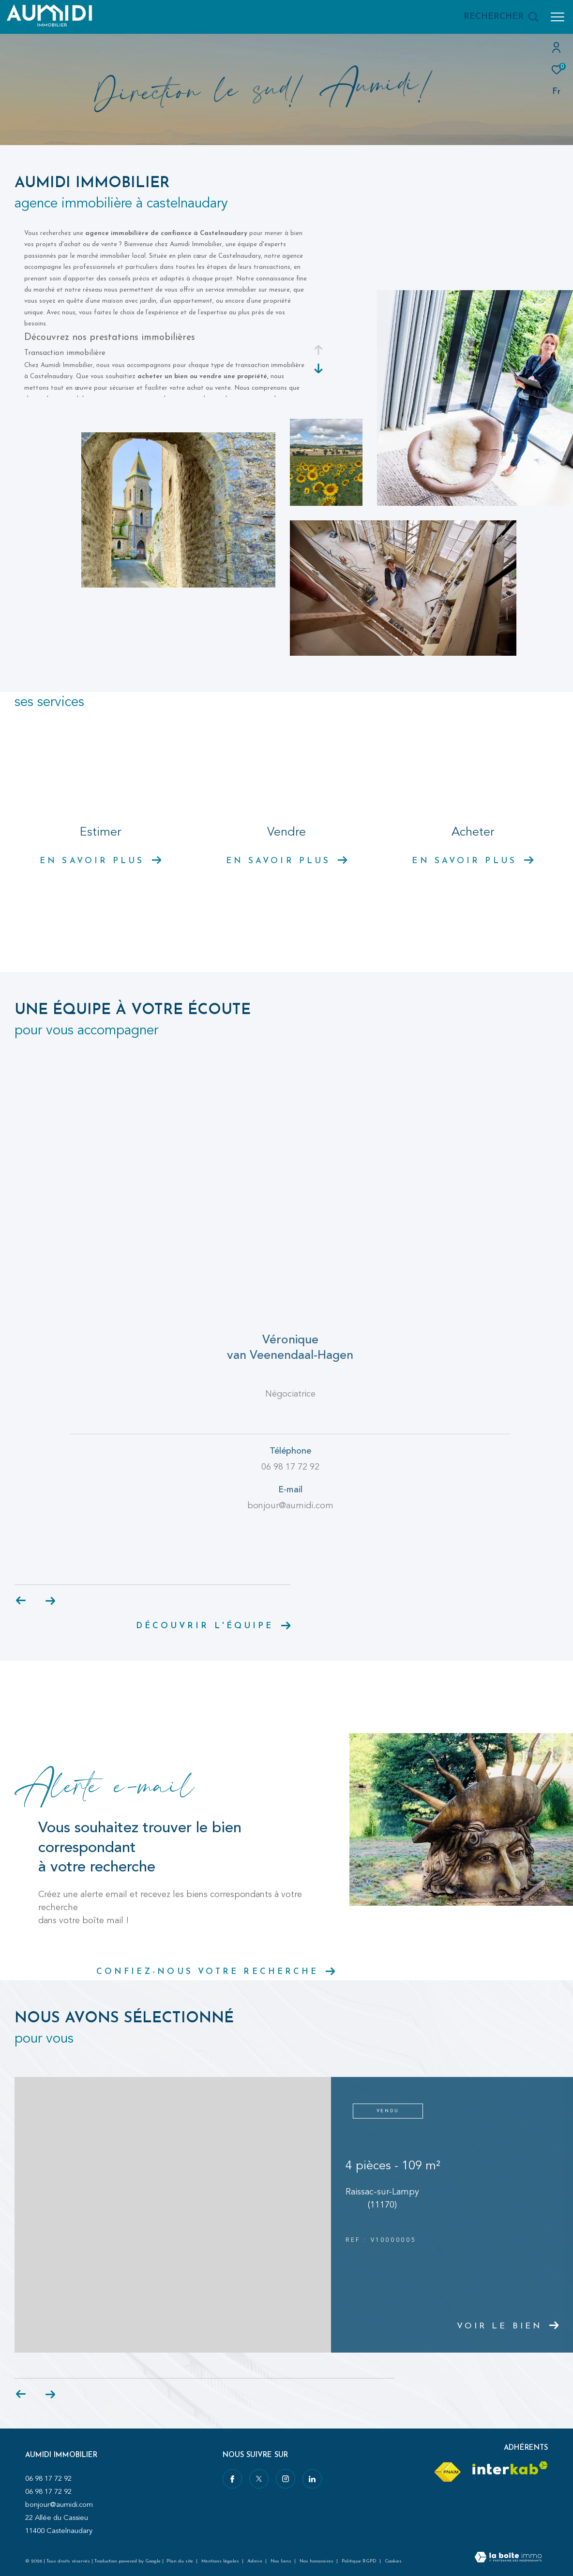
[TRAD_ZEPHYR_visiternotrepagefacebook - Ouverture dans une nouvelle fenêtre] (232, 2478)
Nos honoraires (317, 2561)
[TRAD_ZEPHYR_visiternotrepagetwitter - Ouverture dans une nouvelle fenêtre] (259, 2478)
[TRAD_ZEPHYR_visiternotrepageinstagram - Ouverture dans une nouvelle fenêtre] (285, 2478)
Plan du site (180, 2561)
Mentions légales (221, 2561)
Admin (255, 2561)
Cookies (393, 2561)
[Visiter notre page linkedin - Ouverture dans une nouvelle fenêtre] (312, 2478)
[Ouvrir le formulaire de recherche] (501, 17)
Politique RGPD (359, 2561)
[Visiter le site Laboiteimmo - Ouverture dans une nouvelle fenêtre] (508, 2558)
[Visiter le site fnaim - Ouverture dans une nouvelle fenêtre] (447, 2472)
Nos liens (282, 2561)
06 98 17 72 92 (48, 2478)
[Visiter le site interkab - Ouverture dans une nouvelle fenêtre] (510, 2467)
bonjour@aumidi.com (59, 2504)
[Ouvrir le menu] (557, 17)
